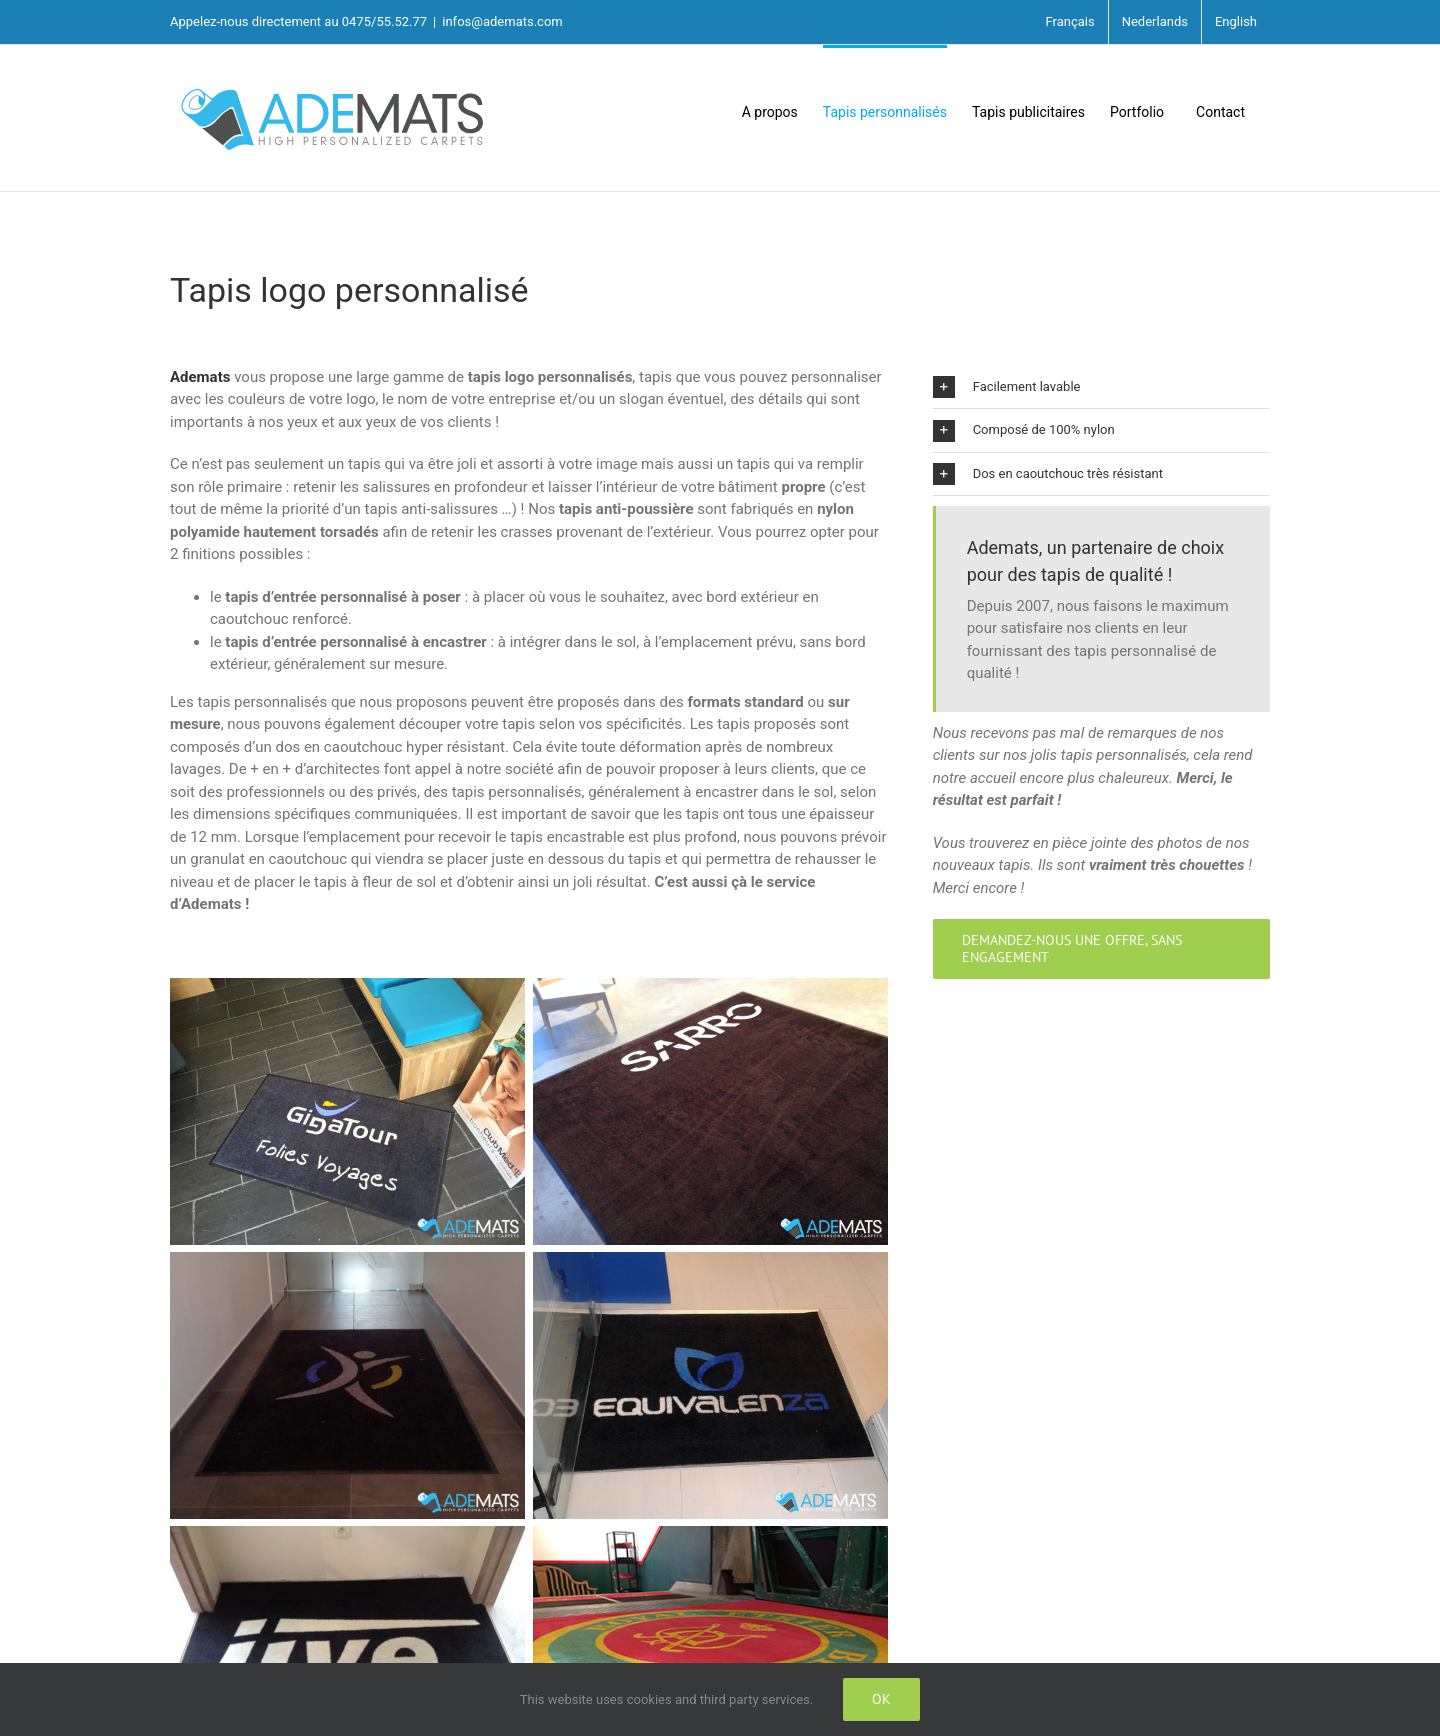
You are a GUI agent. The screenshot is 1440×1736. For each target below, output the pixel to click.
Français (1070, 21)
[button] (1101, 387)
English (1236, 21)
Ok (881, 1699)
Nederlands (1155, 21)
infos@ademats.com (502, 21)
